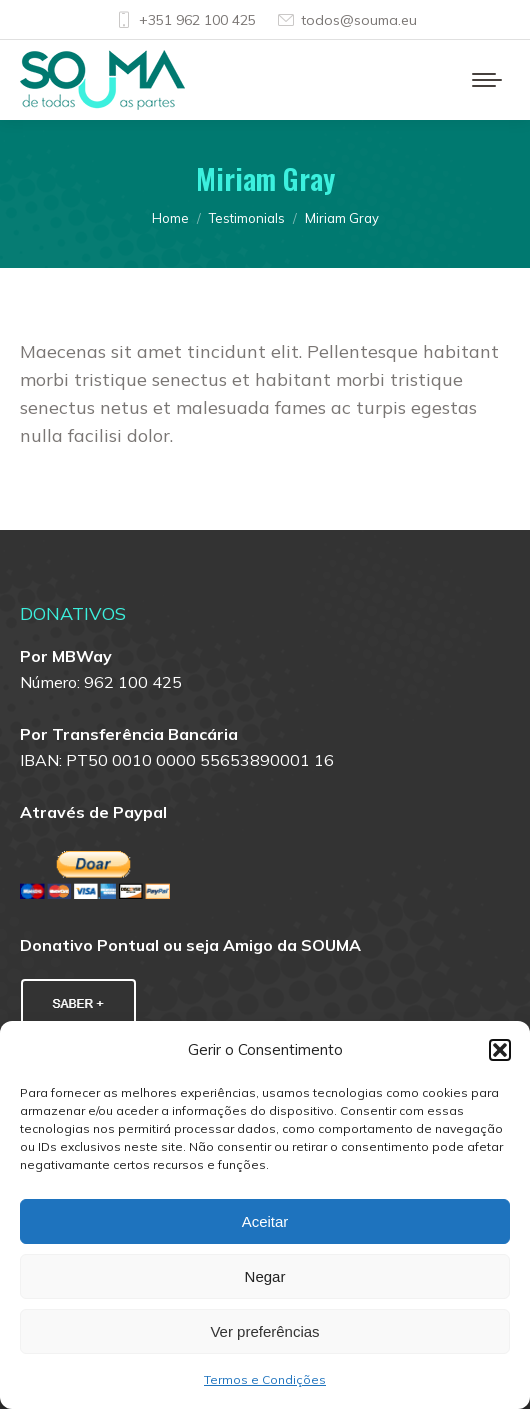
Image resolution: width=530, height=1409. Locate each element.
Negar (265, 1276)
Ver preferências (264, 1331)
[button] (500, 1050)
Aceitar (265, 1221)
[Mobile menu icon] (487, 80)
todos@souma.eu (346, 20)
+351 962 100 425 (185, 20)
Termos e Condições (265, 1379)
